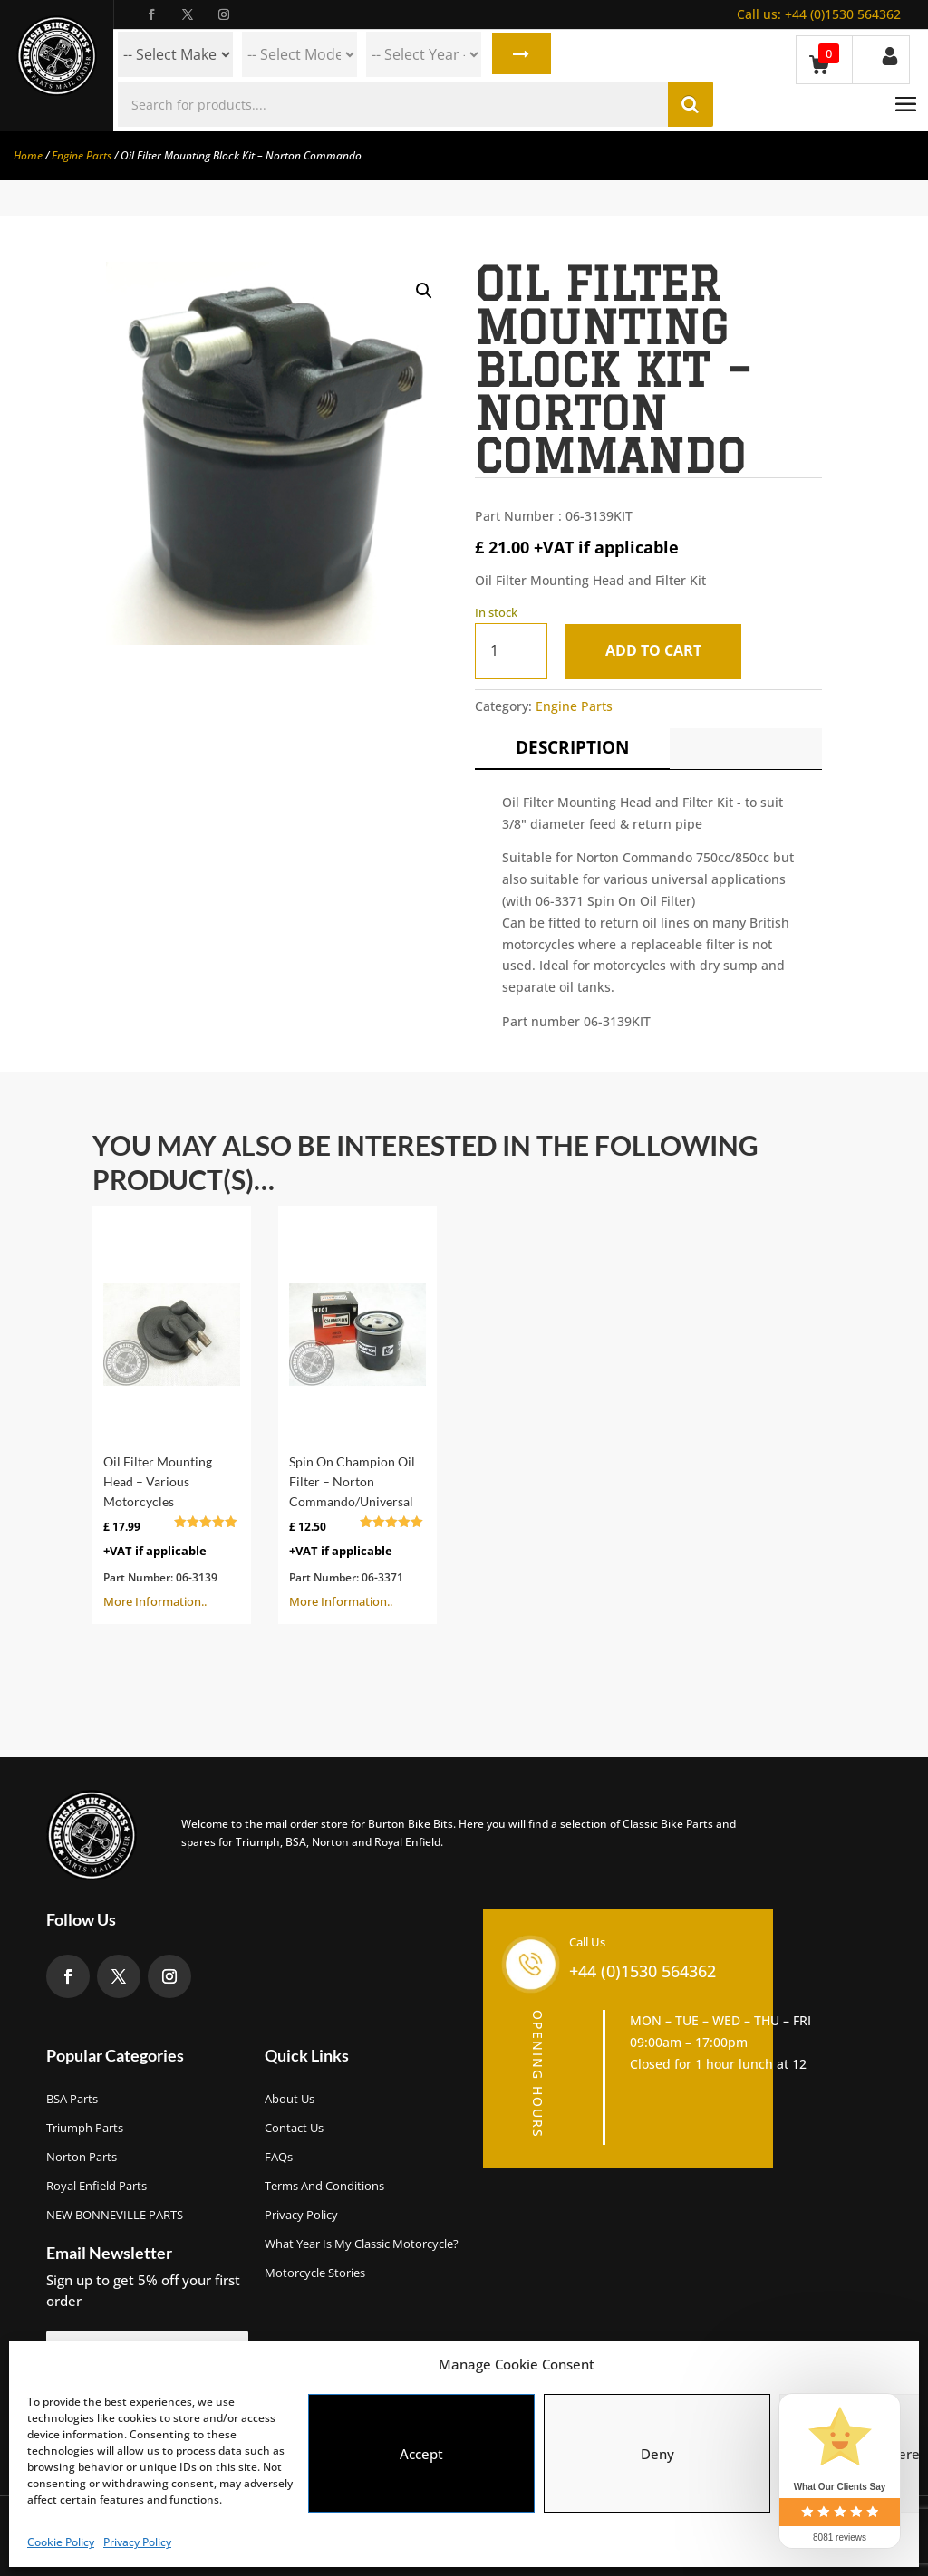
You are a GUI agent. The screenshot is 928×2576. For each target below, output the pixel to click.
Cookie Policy (60, 2542)
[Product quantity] (511, 650)
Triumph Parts (84, 2127)
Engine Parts (81, 155)
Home (28, 155)
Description (572, 747)
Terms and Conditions (324, 2185)
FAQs (279, 2156)
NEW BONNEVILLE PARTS (114, 2214)
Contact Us (294, 2127)
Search (519, 54)
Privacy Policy (137, 2542)
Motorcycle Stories (315, 2272)
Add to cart (656, 650)
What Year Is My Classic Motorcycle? (362, 2243)
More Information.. (171, 1413)
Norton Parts (81, 2156)
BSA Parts (72, 2099)
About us (289, 2099)
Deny (657, 2454)
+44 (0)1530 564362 (819, 14)
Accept (421, 2454)
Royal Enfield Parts (96, 2185)
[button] (424, 290)
